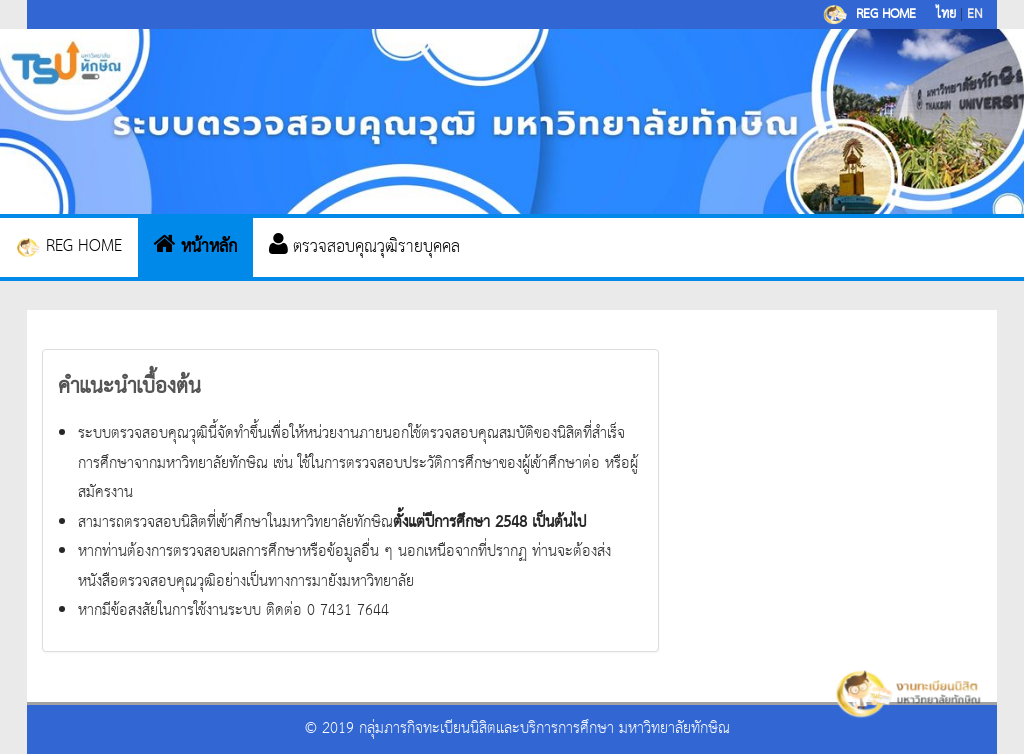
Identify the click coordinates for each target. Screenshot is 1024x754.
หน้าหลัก (195, 247)
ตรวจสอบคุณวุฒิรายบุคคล (364, 247)
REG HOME (69, 246)
